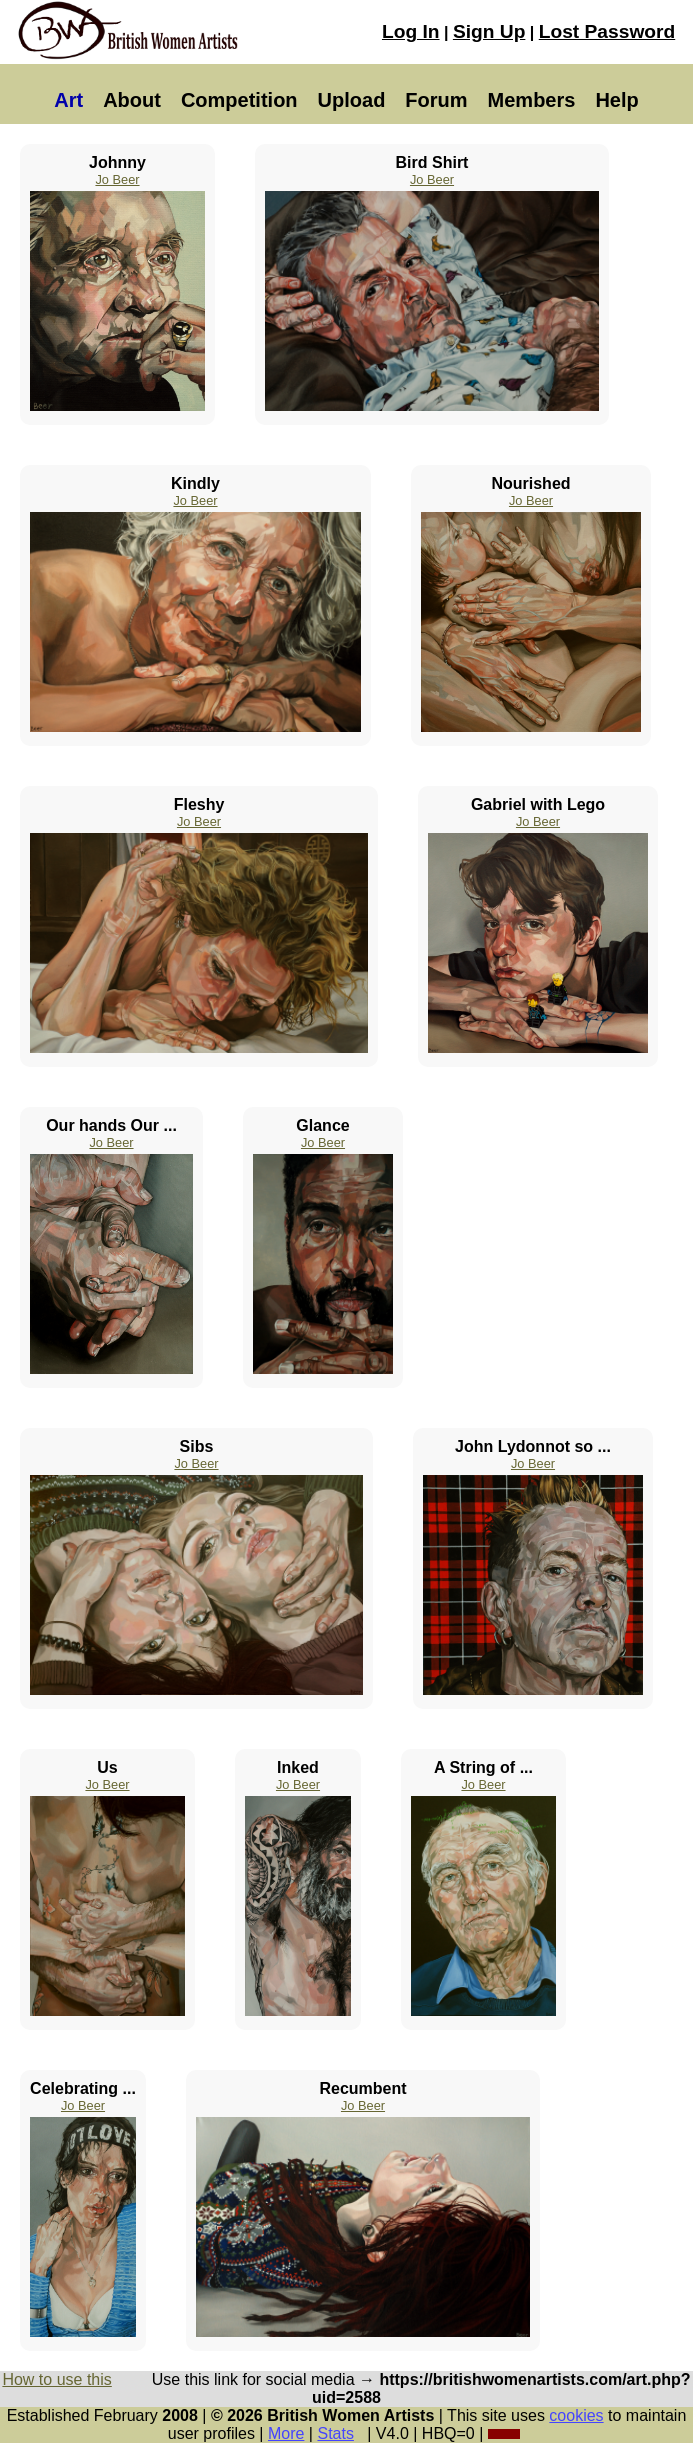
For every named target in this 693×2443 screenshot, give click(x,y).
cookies (576, 2415)
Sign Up (489, 31)
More (286, 2433)
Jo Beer (117, 179)
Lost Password (607, 31)
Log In (411, 31)
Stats (335, 2433)
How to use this (56, 2379)
